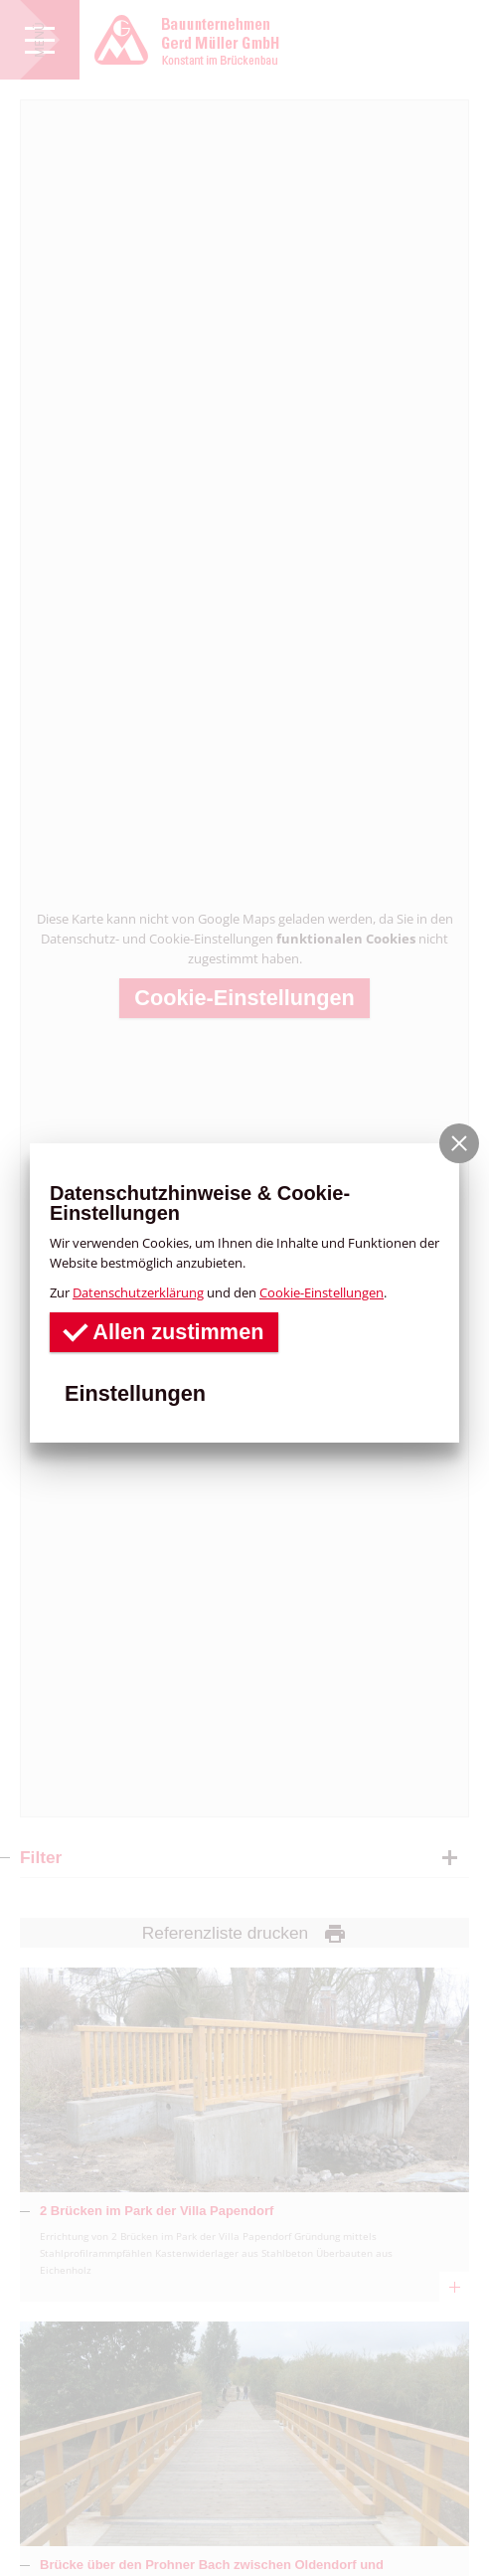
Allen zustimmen (164, 1330)
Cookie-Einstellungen (321, 1292)
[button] (459, 1143)
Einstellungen (135, 1393)
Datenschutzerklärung (138, 1292)
